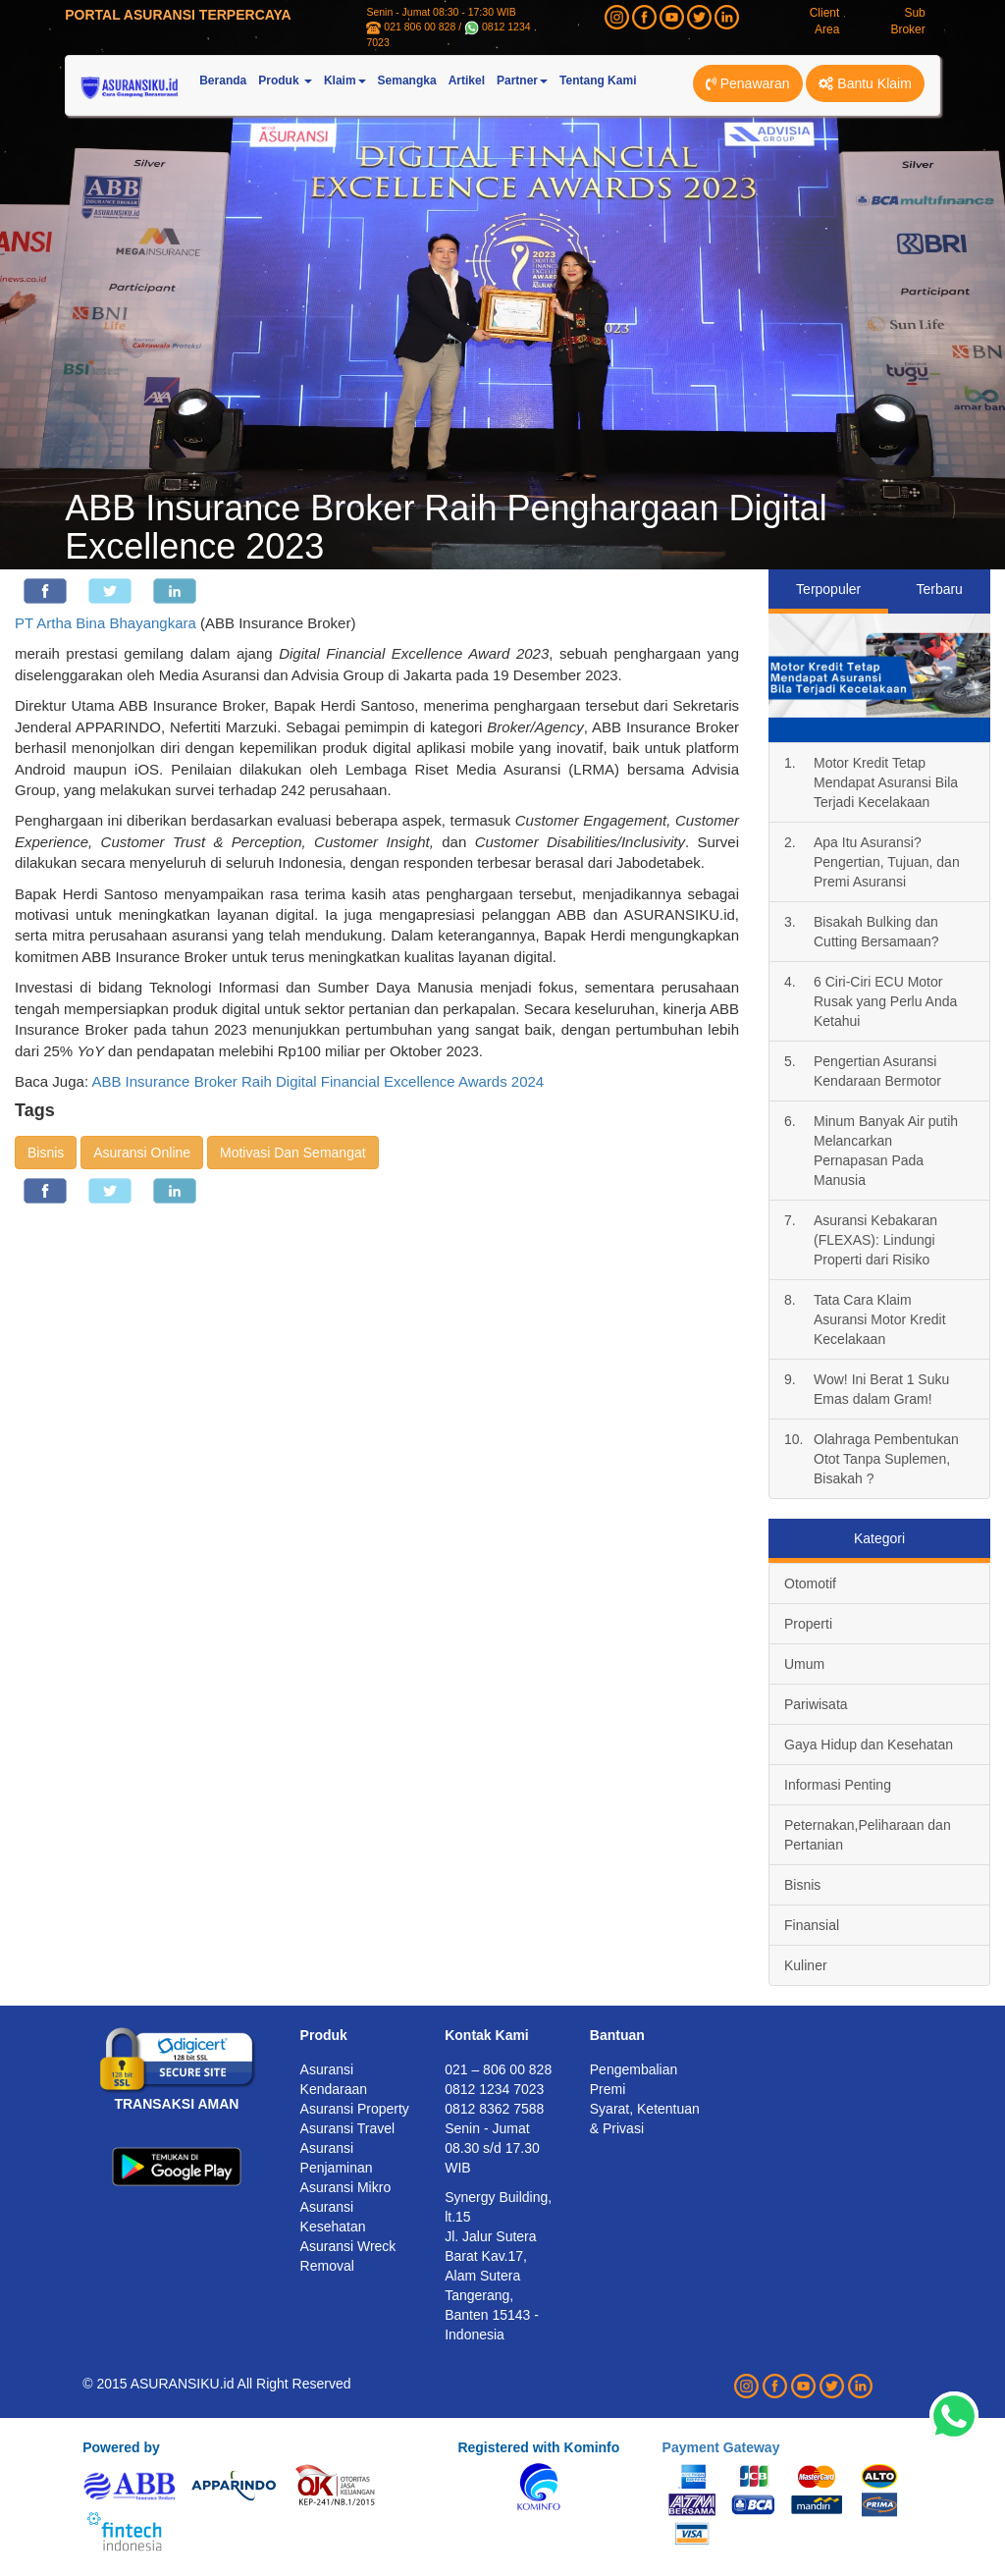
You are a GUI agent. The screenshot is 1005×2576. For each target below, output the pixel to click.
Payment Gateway (721, 2447)
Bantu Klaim (865, 83)
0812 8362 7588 (494, 2109)
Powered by (121, 2447)
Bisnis (45, 1152)
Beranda (222, 80)
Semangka (407, 80)
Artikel (467, 80)
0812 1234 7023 (494, 2089)
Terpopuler (828, 589)
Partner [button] (522, 80)
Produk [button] (285, 80)
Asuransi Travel (347, 2128)
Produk (323, 2035)
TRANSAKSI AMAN (176, 2104)
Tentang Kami (597, 80)
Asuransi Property (354, 2109)
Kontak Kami (487, 2035)
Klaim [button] (345, 80)
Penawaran (748, 83)
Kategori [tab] (879, 1538)
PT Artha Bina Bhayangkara (105, 623)
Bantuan (617, 2035)
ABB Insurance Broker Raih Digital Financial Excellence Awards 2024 (317, 1081)
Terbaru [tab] (939, 589)
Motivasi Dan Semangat (293, 1152)
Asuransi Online (141, 1152)
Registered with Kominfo (538, 2447)
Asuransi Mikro (346, 2187)
